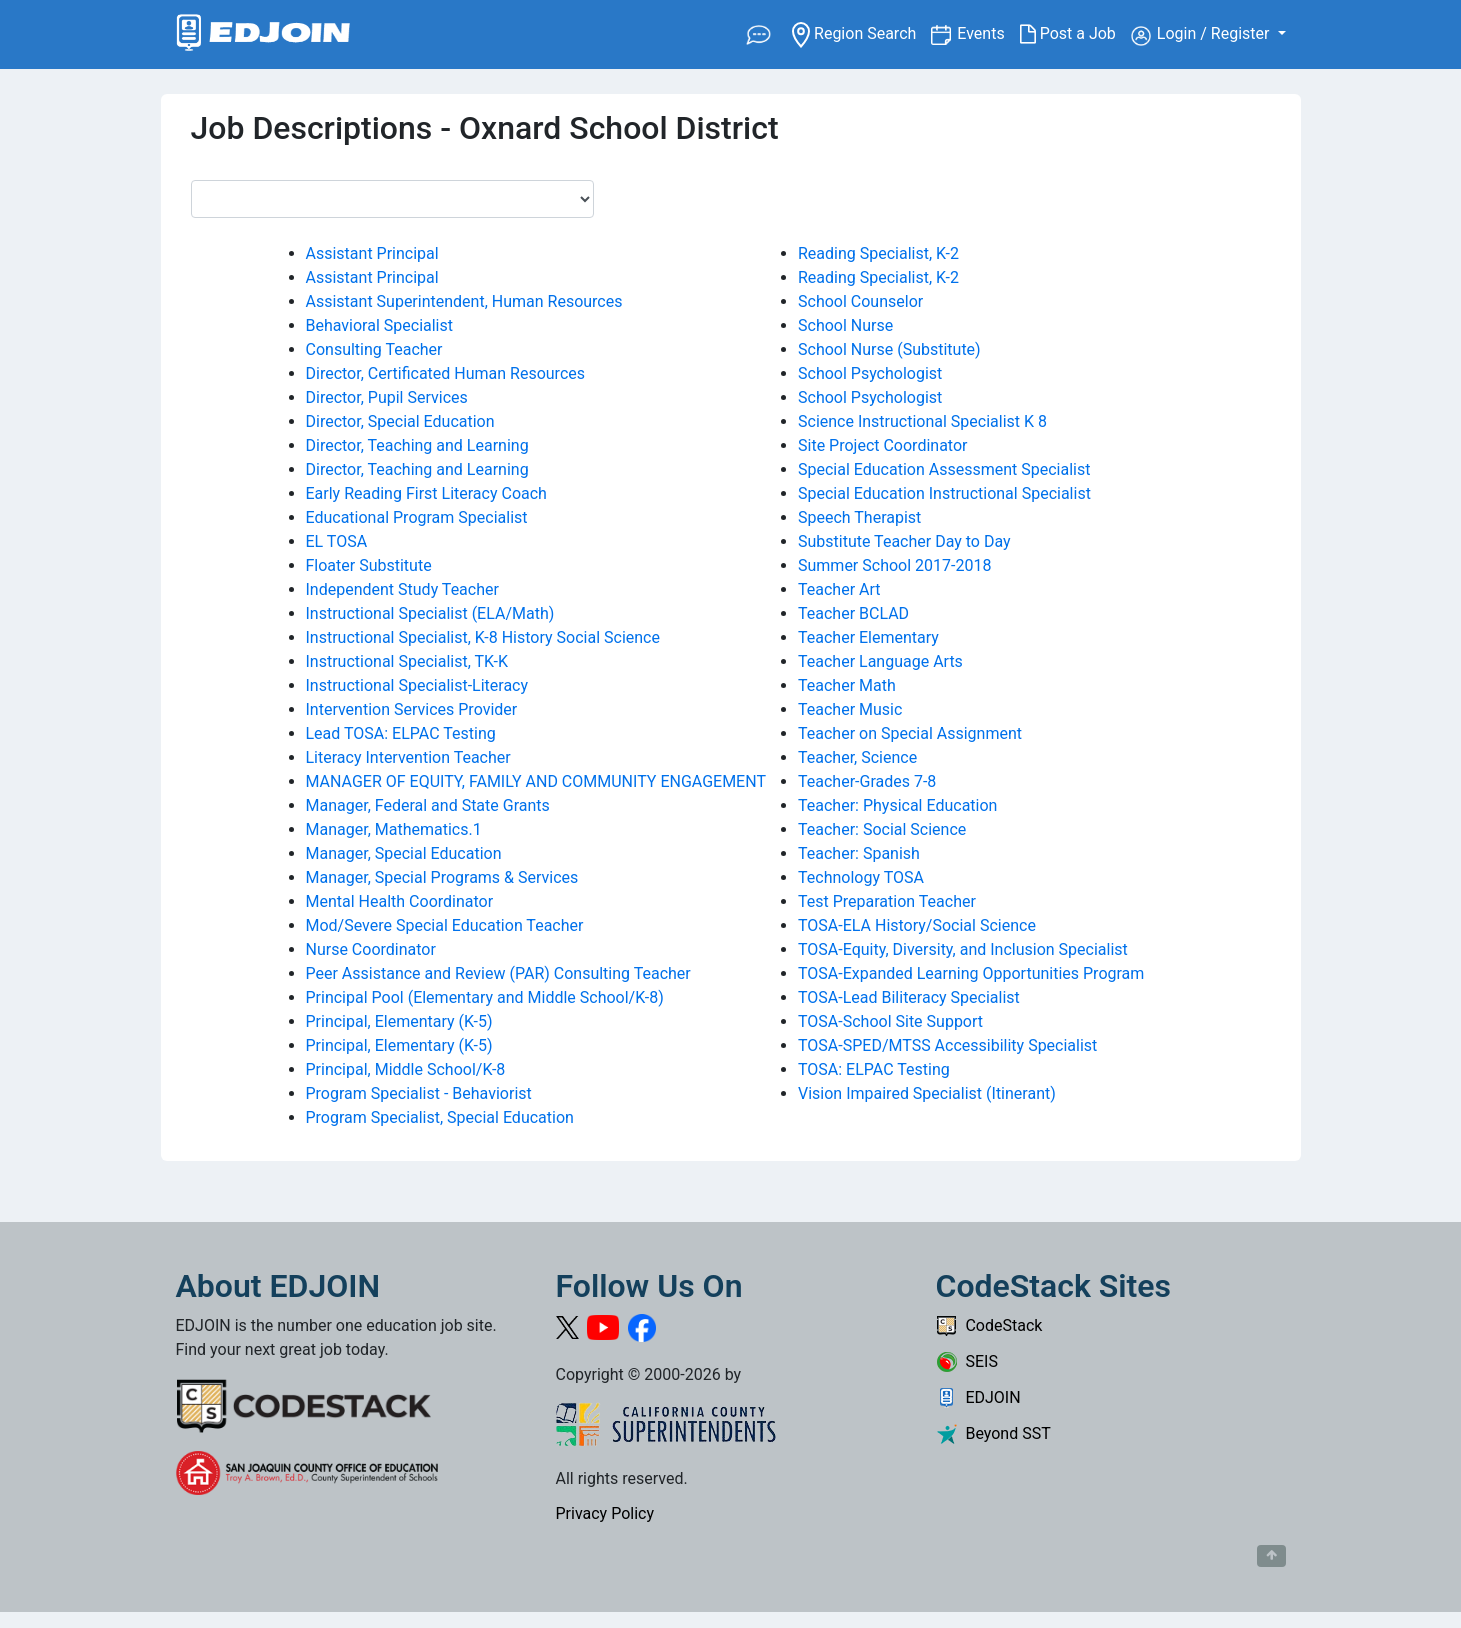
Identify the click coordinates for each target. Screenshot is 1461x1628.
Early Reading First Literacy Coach (426, 493)
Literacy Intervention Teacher (408, 757)
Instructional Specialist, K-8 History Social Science (483, 637)
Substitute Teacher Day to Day (904, 541)
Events (988, 32)
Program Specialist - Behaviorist (419, 1093)
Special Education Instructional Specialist (944, 493)
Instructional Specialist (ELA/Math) (430, 613)
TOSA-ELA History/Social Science (917, 925)
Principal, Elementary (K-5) (399, 1021)
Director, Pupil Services (387, 397)
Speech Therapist (859, 517)
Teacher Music (850, 709)
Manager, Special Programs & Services (442, 877)
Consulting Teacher (374, 349)
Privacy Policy (605, 1513)
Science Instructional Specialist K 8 (922, 421)
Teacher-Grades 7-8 (867, 781)
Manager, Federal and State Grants (428, 805)
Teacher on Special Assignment (910, 733)
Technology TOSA (861, 877)
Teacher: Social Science (882, 829)
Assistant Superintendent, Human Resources (464, 301)
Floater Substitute (369, 565)
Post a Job (1075, 34)
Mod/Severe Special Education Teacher (445, 925)
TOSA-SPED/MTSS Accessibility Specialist (947, 1045)
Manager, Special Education (404, 853)
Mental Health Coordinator (400, 901)
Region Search (861, 32)
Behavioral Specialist (380, 325)
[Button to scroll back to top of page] (1271, 1556)
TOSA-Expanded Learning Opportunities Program (971, 973)
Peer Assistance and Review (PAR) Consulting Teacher (498, 973)
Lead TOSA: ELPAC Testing (401, 733)
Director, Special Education (400, 421)
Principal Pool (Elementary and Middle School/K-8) (485, 997)
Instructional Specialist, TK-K (407, 661)
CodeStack (989, 1325)
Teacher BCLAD (853, 613)
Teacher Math (847, 685)
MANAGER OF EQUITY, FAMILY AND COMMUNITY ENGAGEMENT (536, 781)
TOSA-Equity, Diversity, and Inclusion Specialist (963, 949)
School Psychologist (870, 373)
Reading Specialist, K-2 (878, 253)
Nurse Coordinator (371, 949)
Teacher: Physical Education (897, 805)
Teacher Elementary (868, 637)
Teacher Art (839, 589)
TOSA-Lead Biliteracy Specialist (909, 997)
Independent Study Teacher (402, 589)
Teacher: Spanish (859, 853)
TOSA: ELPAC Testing (874, 1069)
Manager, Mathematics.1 (394, 829)
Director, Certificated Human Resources (446, 373)
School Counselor (860, 301)
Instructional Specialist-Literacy (417, 685)
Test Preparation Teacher (887, 901)
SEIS (967, 1361)
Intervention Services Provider (412, 709)
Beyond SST (993, 1433)
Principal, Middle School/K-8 (406, 1069)
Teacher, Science (857, 757)
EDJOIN (978, 1397)
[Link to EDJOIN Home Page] (263, 34)
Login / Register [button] (1202, 35)
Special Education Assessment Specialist (944, 469)
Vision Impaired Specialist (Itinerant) (927, 1093)
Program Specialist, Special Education (440, 1117)
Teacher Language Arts (880, 661)
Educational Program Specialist (417, 517)
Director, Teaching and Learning (417, 445)
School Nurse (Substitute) (889, 349)
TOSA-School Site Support (890, 1021)
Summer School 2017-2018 (894, 565)
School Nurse (845, 325)
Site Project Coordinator (882, 445)
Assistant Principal (372, 253)
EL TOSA (337, 541)
